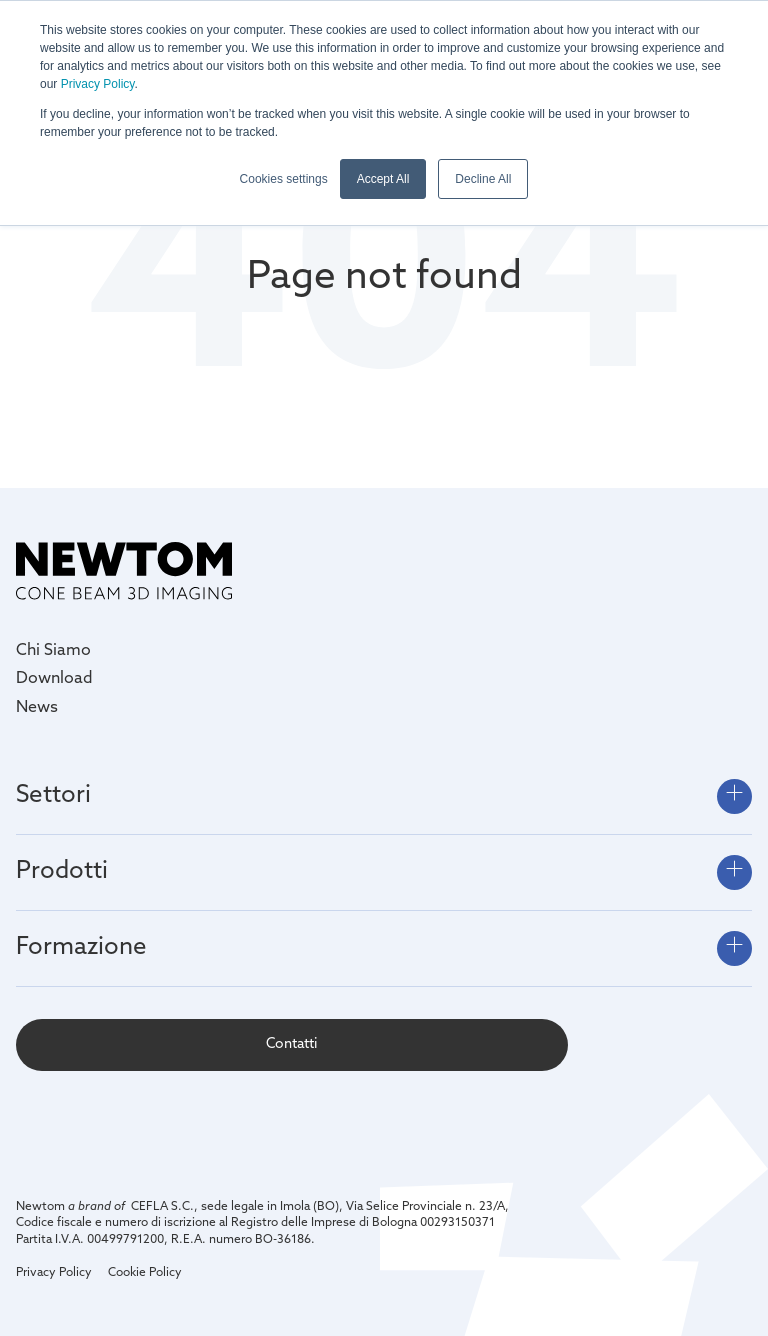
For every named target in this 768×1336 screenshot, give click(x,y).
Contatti (291, 1044)
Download (54, 679)
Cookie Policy (145, 1273)
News (37, 708)
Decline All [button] (483, 179)
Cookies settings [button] (284, 179)
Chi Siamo (53, 651)
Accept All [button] (383, 179)
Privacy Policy (98, 84)
